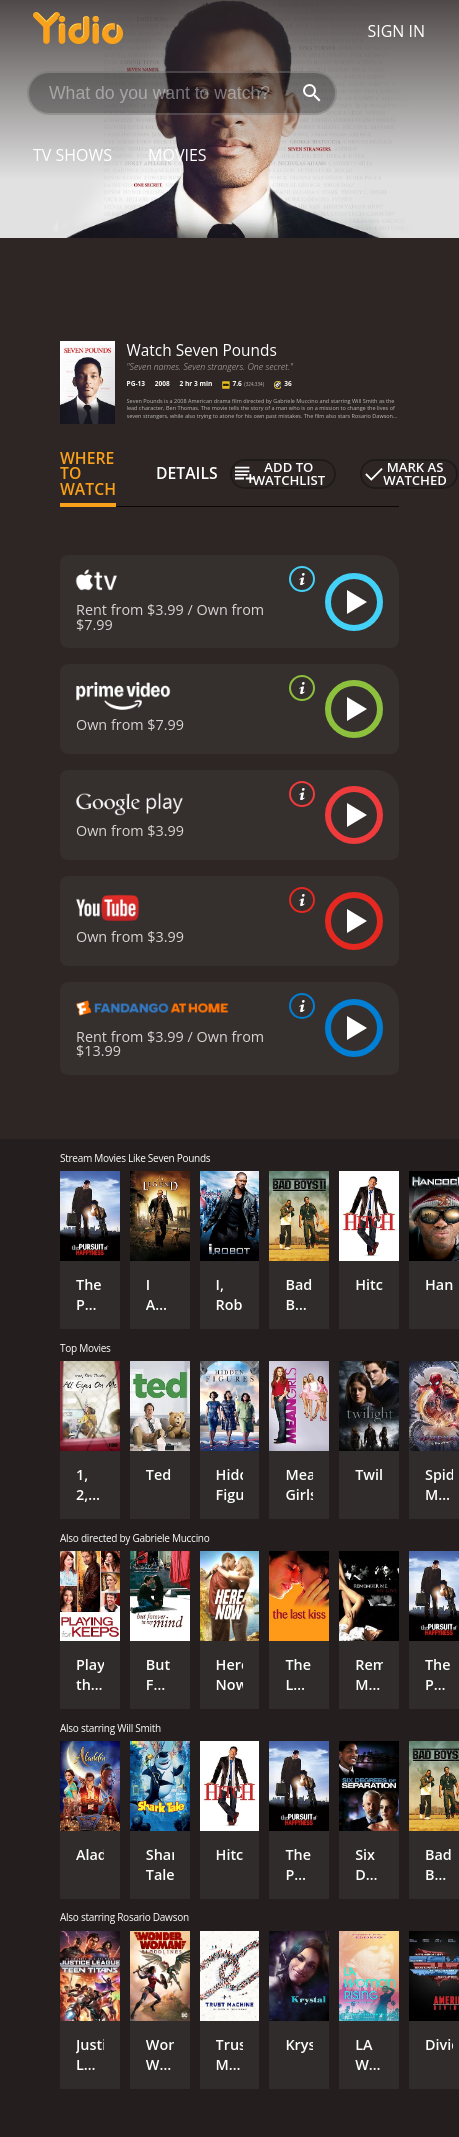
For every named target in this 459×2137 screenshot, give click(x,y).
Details (187, 473)
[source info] (298, 579)
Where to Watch (88, 474)
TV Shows (72, 155)
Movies (177, 155)
